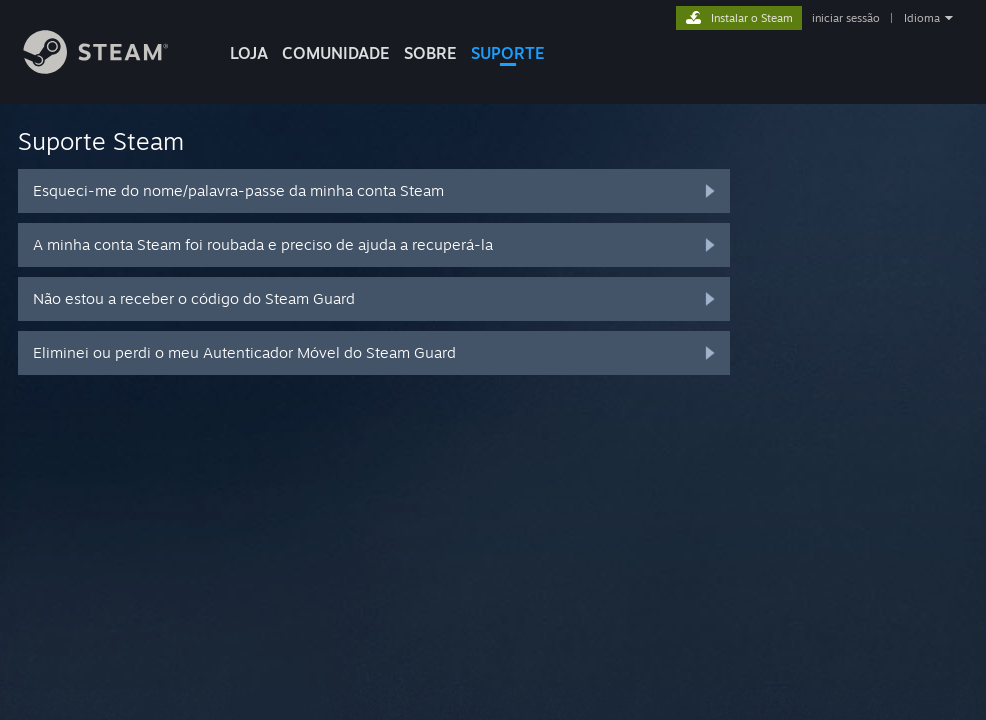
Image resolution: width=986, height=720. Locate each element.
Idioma (922, 18)
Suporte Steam (101, 141)
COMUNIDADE (336, 53)
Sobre (430, 53)
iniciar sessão (846, 18)
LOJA (249, 53)
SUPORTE (508, 53)
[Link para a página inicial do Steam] (111, 68)
